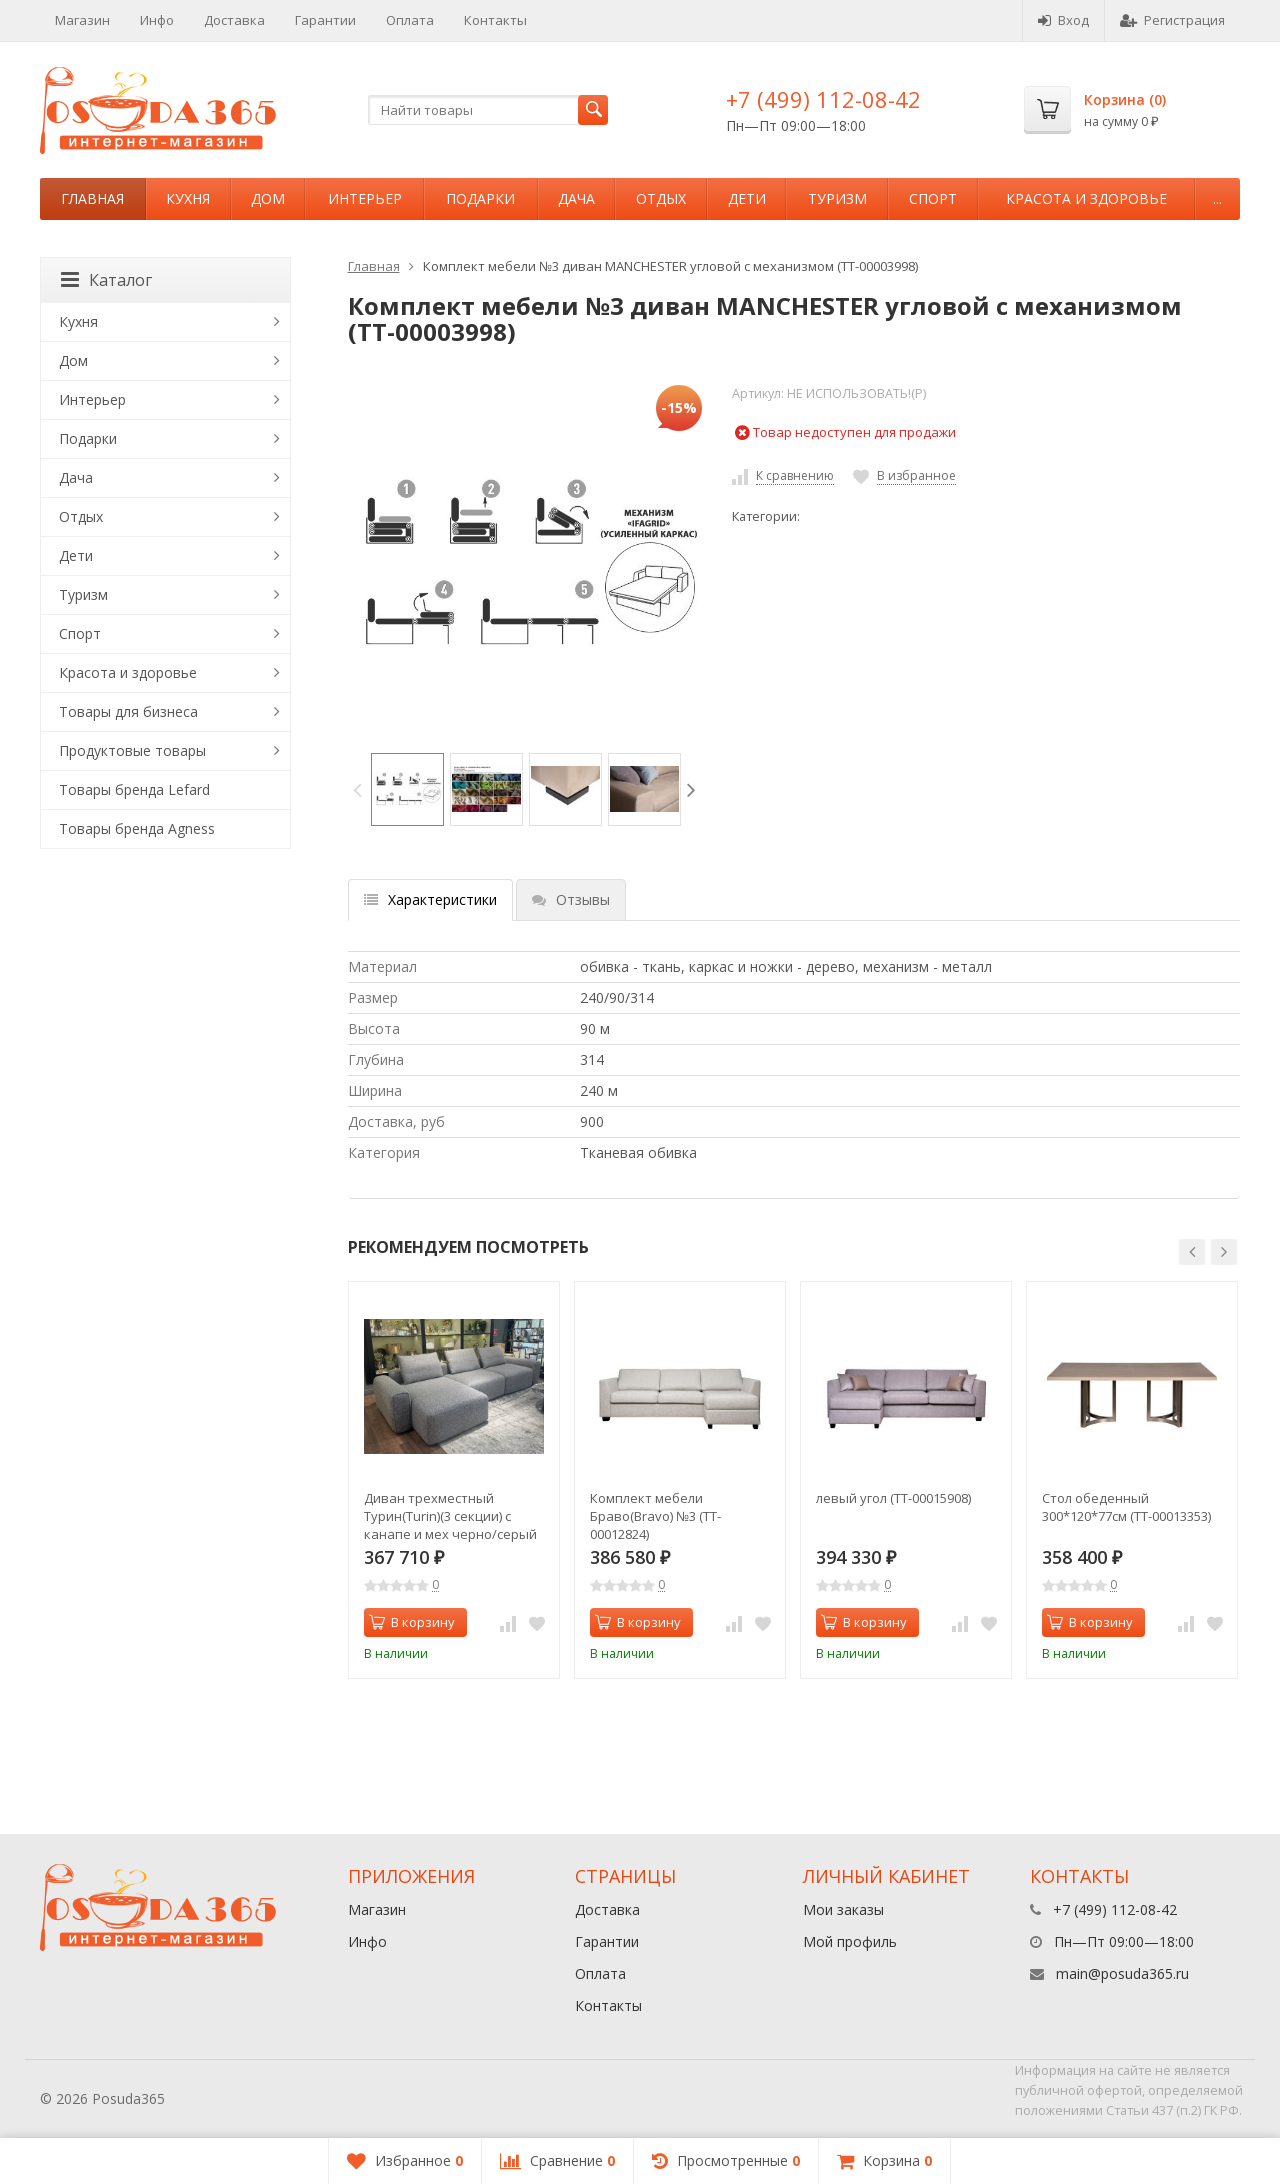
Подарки (480, 198)
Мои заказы (843, 1909)
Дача (576, 198)
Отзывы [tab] (571, 899)
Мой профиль (850, 1941)
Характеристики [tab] (430, 899)
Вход (1063, 20)
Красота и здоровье (1086, 198)
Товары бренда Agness (137, 828)
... (1217, 198)
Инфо (157, 20)
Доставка (234, 20)
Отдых (661, 198)
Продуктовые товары (132, 750)
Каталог (106, 280)
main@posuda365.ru (1122, 1973)
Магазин (82, 20)
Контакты (495, 20)
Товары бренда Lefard (134, 789)
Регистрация (1172, 20)
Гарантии (325, 20)
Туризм (837, 198)
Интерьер (365, 198)
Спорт (933, 198)
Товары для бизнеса (128, 711)
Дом (268, 198)
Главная (92, 198)
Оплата (410, 20)
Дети (747, 198)
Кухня (188, 198)
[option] (407, 789)
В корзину (412, 1622)
